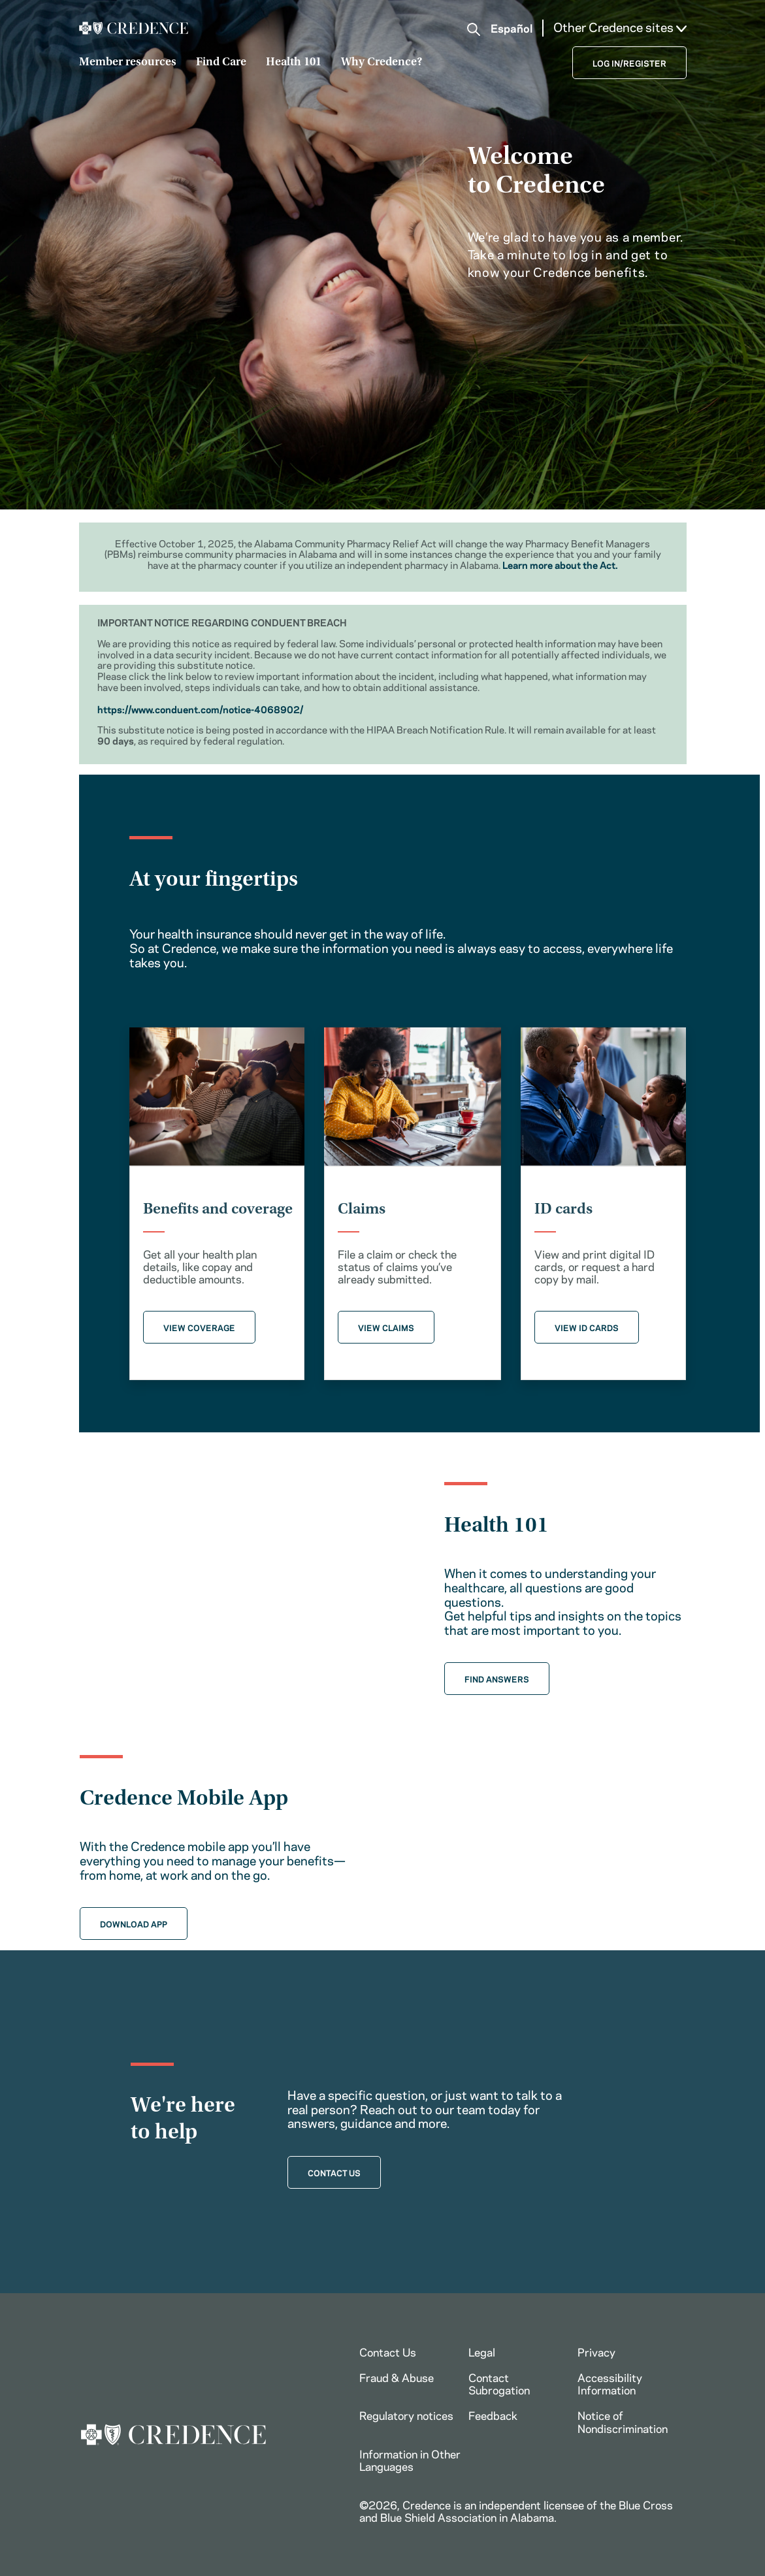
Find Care (221, 63)
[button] (473, 29)
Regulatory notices (406, 2415)
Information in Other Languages (410, 2459)
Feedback (492, 2415)
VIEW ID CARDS (587, 1327)
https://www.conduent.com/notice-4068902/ (200, 708)
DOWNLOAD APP (133, 1923)
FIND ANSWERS (496, 1678)
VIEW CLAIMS (386, 1327)
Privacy (596, 2351)
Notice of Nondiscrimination (623, 2421)
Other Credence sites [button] (620, 27)
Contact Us (387, 2351)
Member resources (127, 63)
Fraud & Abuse (396, 2377)
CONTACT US (334, 2172)
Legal (481, 2351)
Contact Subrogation (499, 2383)
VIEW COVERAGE (199, 1327)
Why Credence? (382, 63)
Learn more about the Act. (560, 564)
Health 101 (293, 63)
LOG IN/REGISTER (629, 63)
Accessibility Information (610, 2383)
